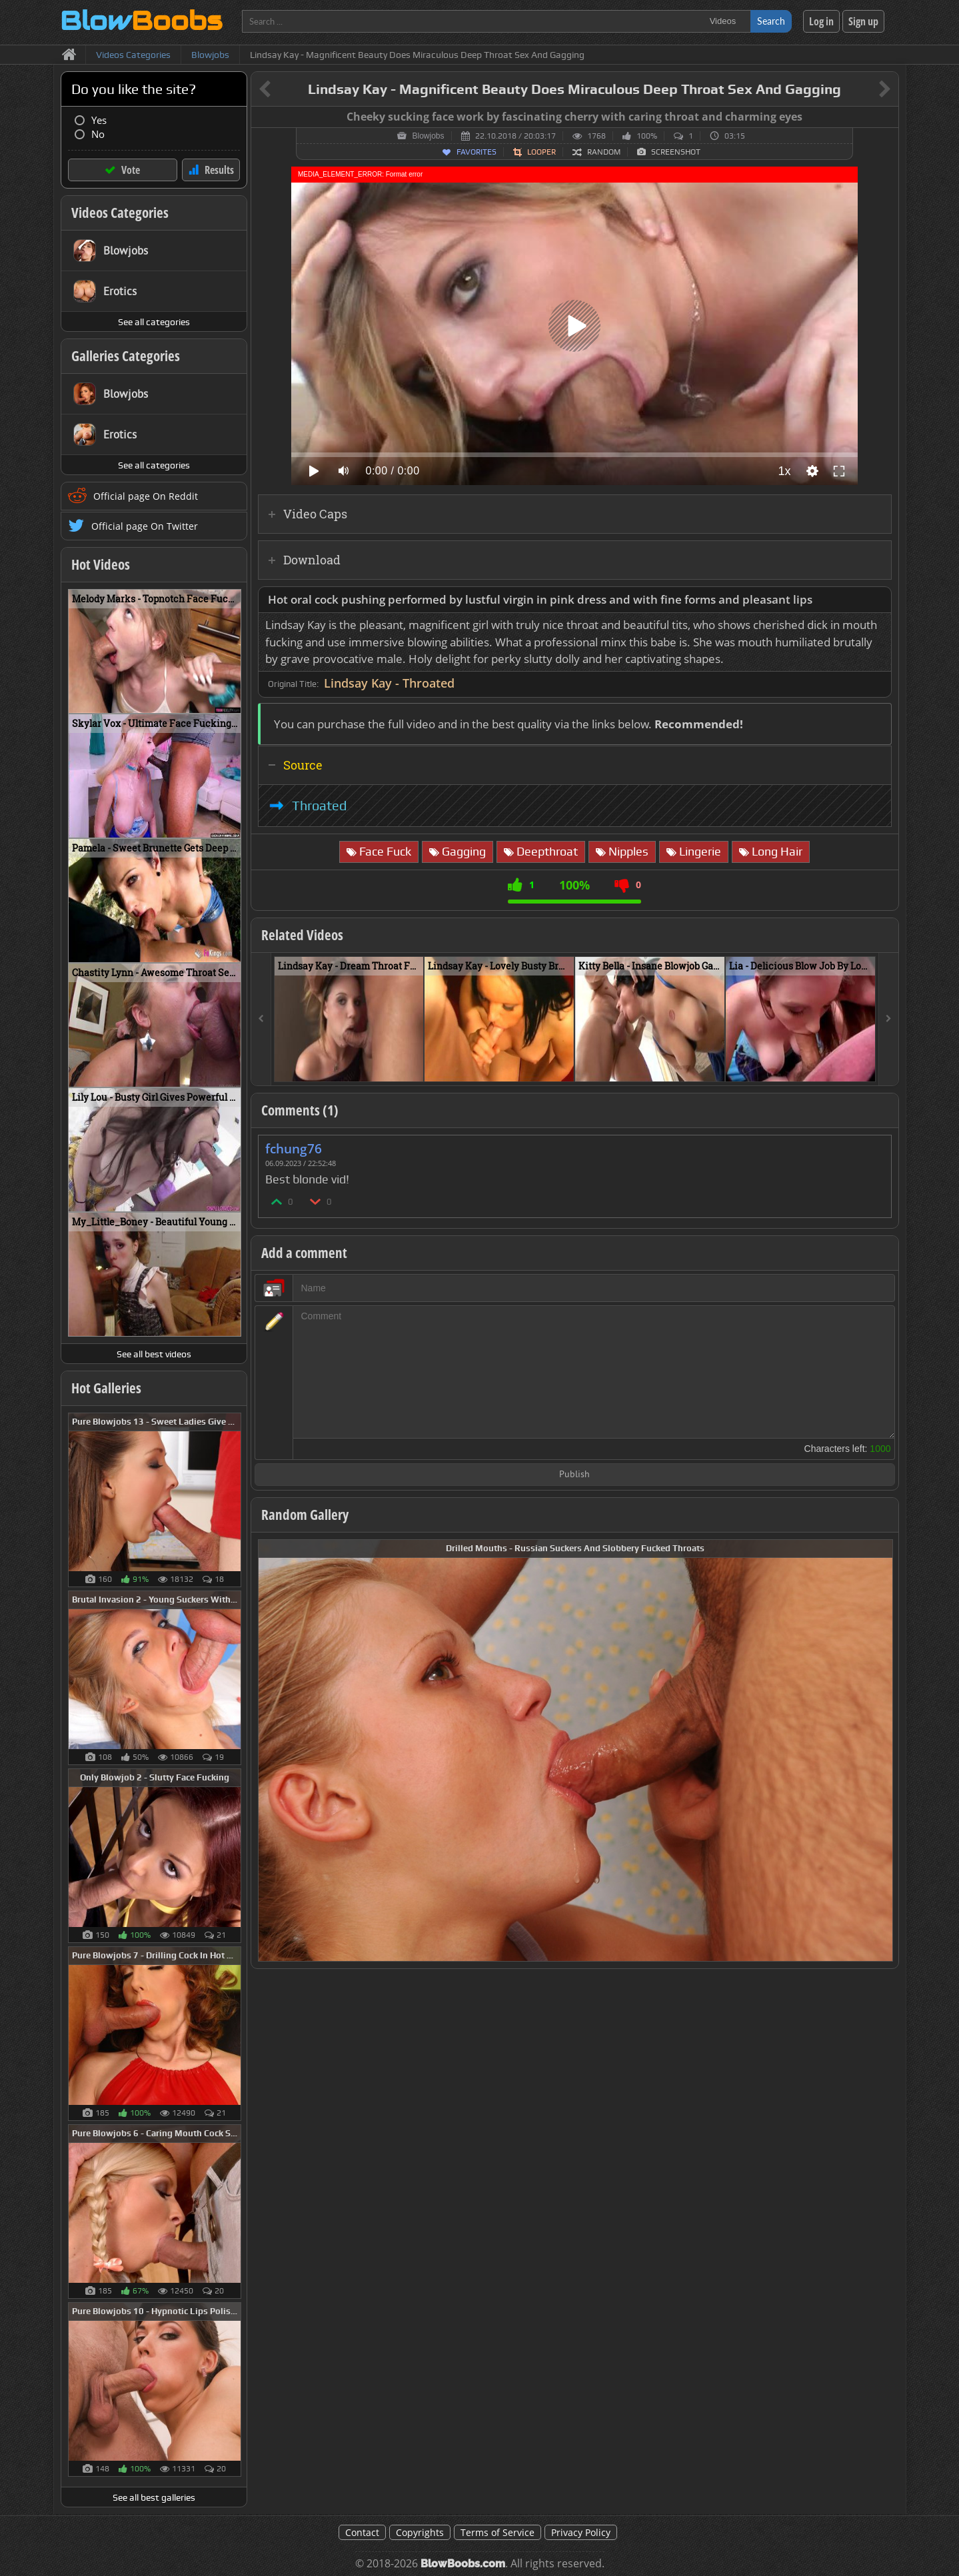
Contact (362, 2532)
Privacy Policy (580, 2532)
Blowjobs (428, 136)
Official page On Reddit (145, 496)
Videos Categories (120, 212)
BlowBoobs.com (463, 2563)
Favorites (476, 152)
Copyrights (420, 2532)
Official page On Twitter (144, 526)
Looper (541, 152)
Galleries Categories (125, 355)
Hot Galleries (106, 1388)
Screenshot (675, 152)
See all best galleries (154, 2497)
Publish (574, 1475)
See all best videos (154, 1354)
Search (771, 21)
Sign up (863, 21)
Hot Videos (100, 564)
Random (603, 152)
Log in (821, 21)
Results (219, 170)
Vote (130, 170)
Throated (319, 806)
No (98, 134)
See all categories (154, 322)
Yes (99, 120)
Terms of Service (497, 2532)
